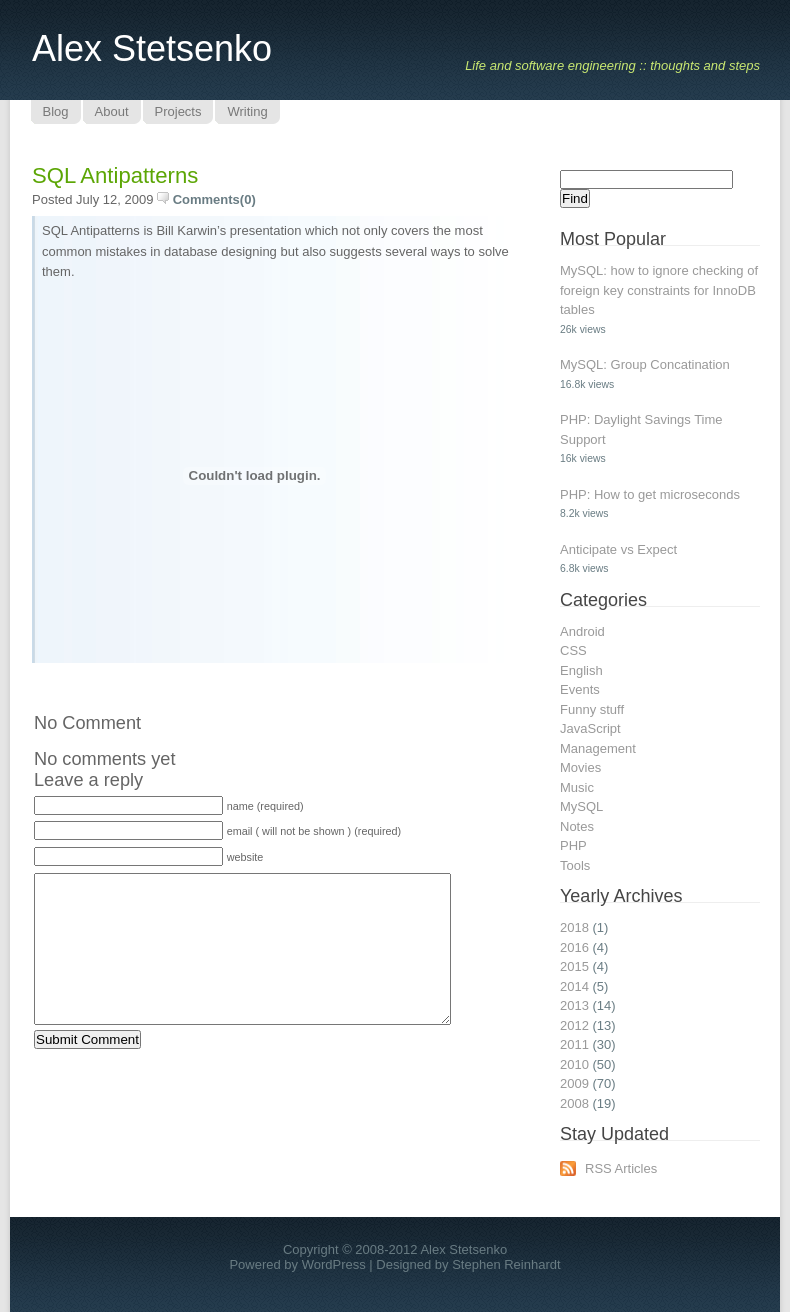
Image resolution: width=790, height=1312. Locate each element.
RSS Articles (621, 1168)
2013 (574, 1005)
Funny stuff (592, 709)
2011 (574, 1044)
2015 (574, 966)
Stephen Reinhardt (506, 1264)
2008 (574, 1103)
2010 (574, 1064)
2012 (574, 1025)
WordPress (334, 1264)
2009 (574, 1083)
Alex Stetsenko (152, 48)
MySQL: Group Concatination (645, 364)
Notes (577, 826)
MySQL (581, 806)
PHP (573, 845)
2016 (574, 947)
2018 (574, 927)
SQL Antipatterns (115, 175)
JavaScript (590, 728)
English (581, 670)
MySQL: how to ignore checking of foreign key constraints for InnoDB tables (659, 290)
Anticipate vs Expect (618, 549)
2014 (574, 986)
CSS (573, 650)
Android (582, 631)
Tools (575, 865)
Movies (580, 767)
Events (580, 689)
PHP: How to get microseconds (650, 494)
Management (598, 748)
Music (577, 787)
